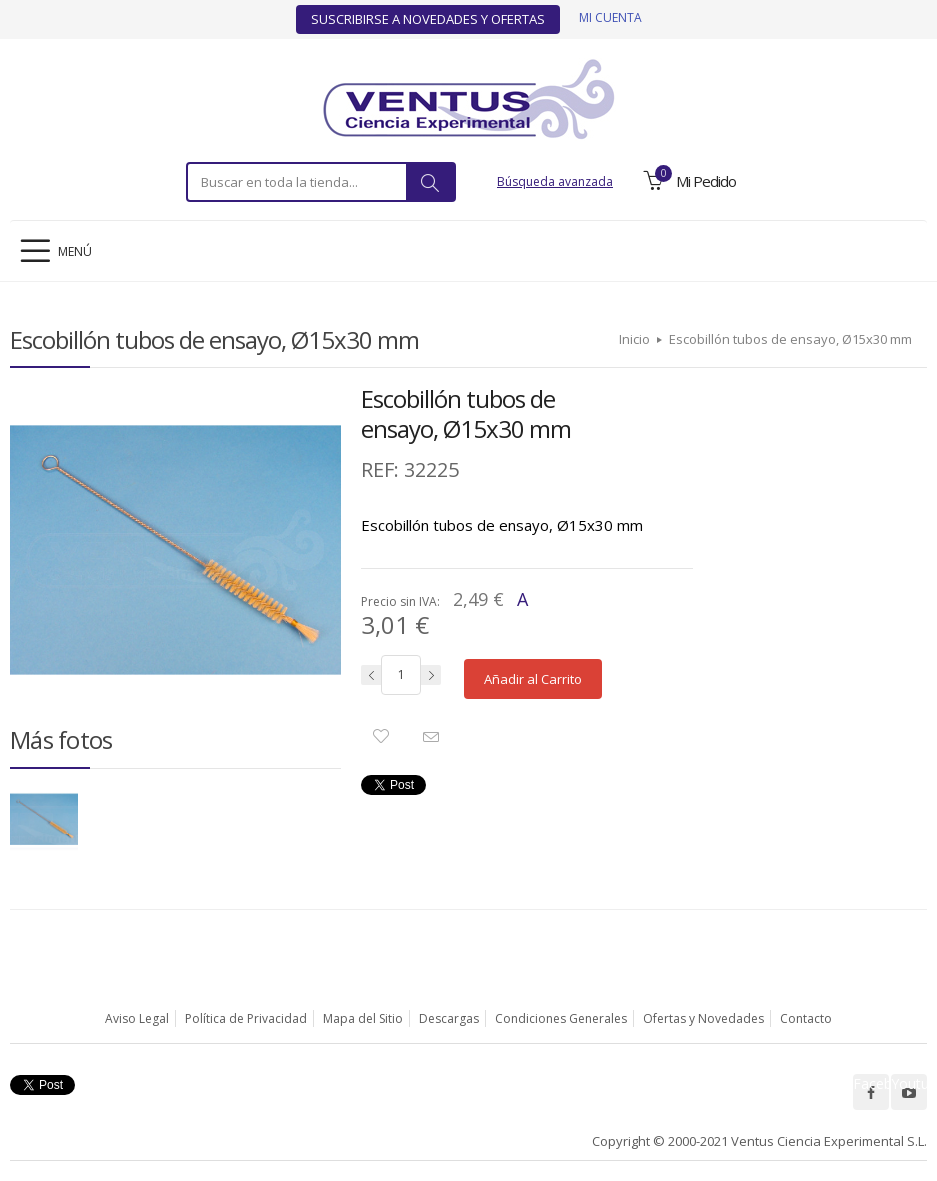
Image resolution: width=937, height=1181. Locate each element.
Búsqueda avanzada (555, 181)
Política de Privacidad (246, 1018)
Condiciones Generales (561, 1018)
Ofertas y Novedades (703, 1018)
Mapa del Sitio (363, 1018)
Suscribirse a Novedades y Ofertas (428, 19)
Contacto (806, 1018)
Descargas (449, 1018)
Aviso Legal (137, 1018)
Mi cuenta (610, 17)
